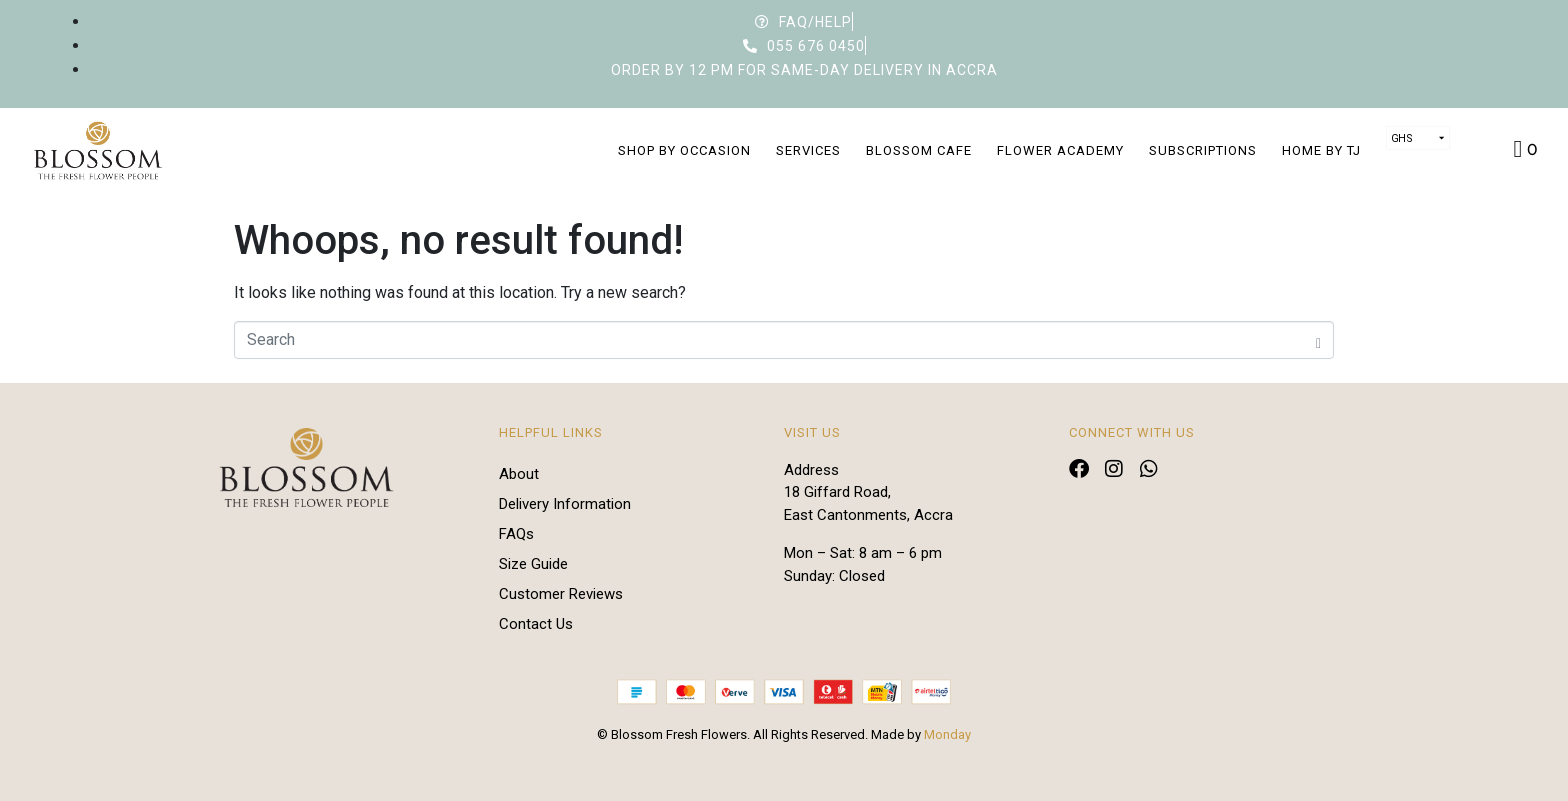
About (519, 474)
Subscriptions (1203, 150)
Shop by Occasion (684, 150)
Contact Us (536, 624)
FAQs (516, 534)
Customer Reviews (561, 594)
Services (808, 150)
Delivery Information (565, 504)
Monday (947, 734)
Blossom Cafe (919, 150)
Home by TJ (1321, 150)
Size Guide (533, 564)
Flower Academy (1060, 150)
